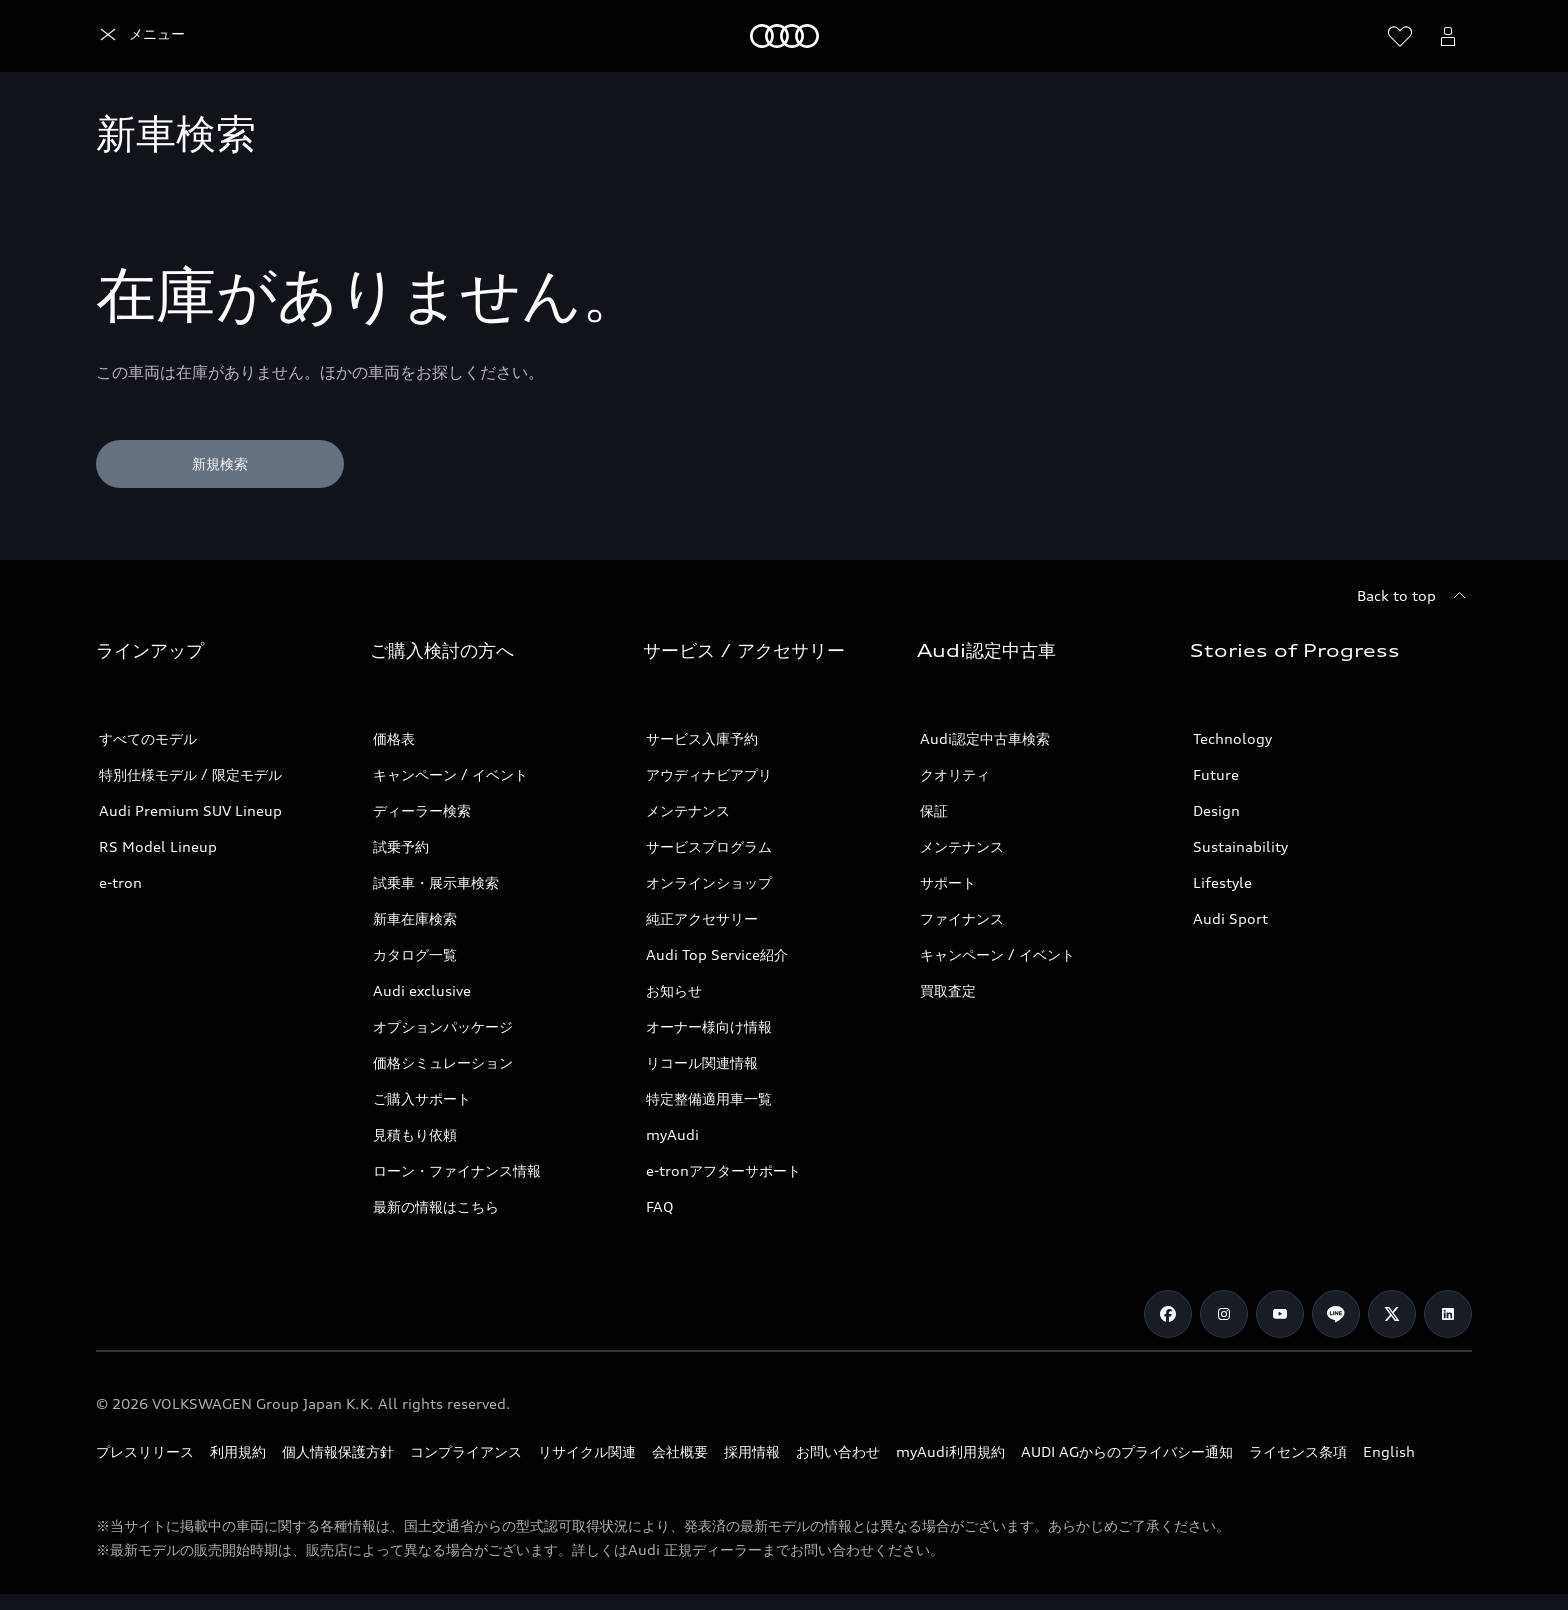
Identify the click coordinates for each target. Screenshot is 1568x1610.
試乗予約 (401, 846)
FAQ (660, 1206)
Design (1216, 810)
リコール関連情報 (702, 1062)
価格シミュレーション (443, 1062)
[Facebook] (1168, 1314)
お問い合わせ (838, 1451)
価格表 (394, 738)
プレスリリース (145, 1451)
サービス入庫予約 (702, 738)
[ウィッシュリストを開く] (1400, 36)
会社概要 (680, 1451)
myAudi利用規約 (950, 1451)
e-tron (120, 882)
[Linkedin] (1448, 1314)
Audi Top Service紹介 (717, 954)
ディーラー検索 (422, 810)
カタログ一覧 (415, 954)
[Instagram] (1224, 1314)
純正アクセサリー (702, 918)
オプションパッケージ (443, 1026)
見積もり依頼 (415, 1134)
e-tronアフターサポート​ (723, 1170)
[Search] (1352, 36)
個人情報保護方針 (338, 1451)
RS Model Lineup (158, 846)
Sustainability (1240, 846)
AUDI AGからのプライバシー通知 (1127, 1451)
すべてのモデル (148, 738)
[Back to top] (1414, 596)
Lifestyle (1222, 882)
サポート (948, 882)
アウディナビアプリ (709, 774)
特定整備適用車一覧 (709, 1098)
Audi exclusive (422, 990)
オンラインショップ (709, 882)
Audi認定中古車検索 (985, 738)
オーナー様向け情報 (709, 1026)
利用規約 (238, 1451)
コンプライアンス (466, 1451)
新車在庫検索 (415, 918)
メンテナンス (688, 810)
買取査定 (948, 990)
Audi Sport (1230, 918)
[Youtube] (1280, 1314)
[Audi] (130, 36)
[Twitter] (1392, 1314)
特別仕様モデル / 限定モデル (190, 774)
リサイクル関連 (587, 1451)
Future (1216, 774)
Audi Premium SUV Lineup (190, 810)
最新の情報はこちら (436, 1206)
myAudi (672, 1134)
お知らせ (674, 990)
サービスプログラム (709, 846)
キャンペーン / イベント (450, 774)
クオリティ (955, 774)
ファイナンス (962, 918)
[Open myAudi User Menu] (1448, 36)
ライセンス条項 (1298, 1451)
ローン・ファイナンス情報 (457, 1170)
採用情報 (752, 1451)
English (1389, 1451)
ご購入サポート (422, 1098)
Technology (1232, 738)
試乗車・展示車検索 (436, 882)
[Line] (1336, 1314)
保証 (934, 810)
